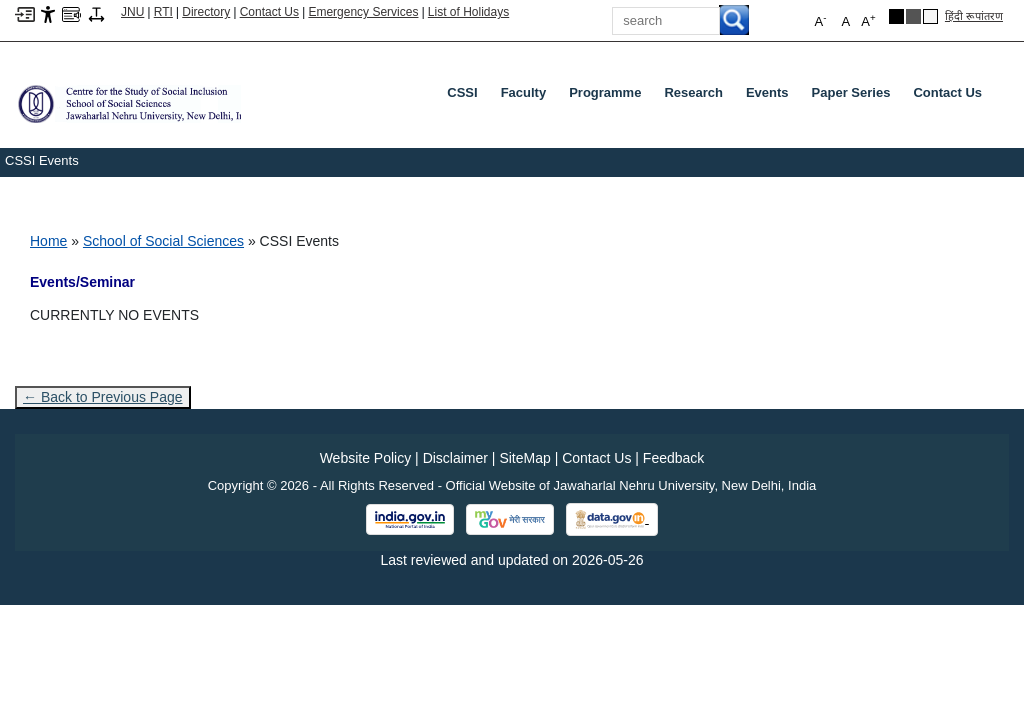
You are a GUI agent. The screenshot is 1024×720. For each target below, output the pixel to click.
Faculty (524, 92)
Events (767, 92)
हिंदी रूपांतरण (974, 16)
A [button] (868, 20)
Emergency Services (363, 12)
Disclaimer (455, 458)
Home (48, 241)
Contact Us (269, 12)
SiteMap (524, 458)
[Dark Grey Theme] (913, 16)
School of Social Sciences (163, 241)
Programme (605, 92)
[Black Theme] (896, 16)
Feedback (673, 458)
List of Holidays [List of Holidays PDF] (468, 12)
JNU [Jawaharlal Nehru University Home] (132, 12)
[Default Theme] (930, 16)
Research (693, 92)
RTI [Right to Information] (163, 12)
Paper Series (851, 92)
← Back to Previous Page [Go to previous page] (103, 397)
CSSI (462, 92)
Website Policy (366, 458)
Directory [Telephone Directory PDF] (206, 12)
